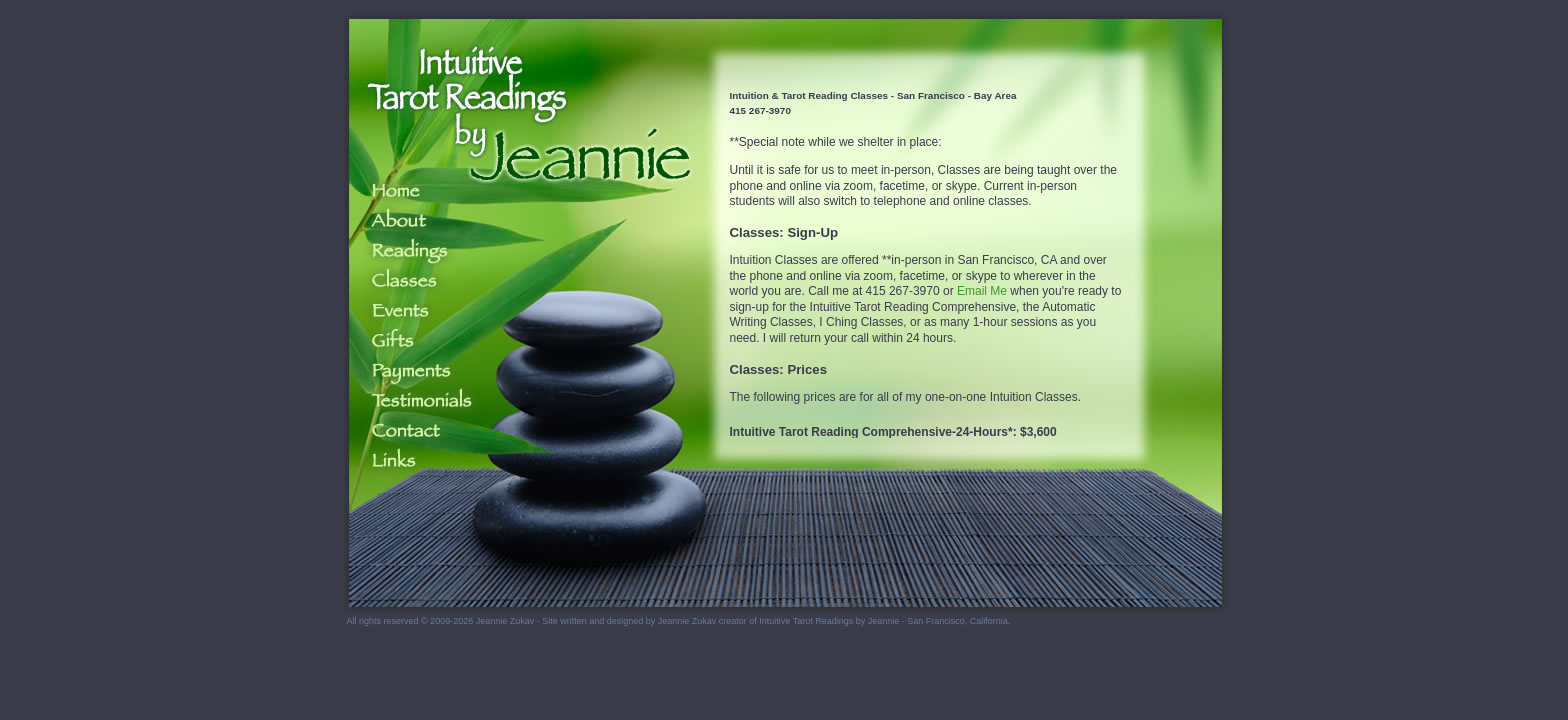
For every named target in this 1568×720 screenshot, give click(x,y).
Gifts (405, 341)
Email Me (982, 291)
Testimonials (405, 401)
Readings (405, 251)
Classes (405, 281)
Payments (405, 371)
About (405, 221)
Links (405, 461)
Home (405, 191)
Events (405, 311)
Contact (405, 431)
